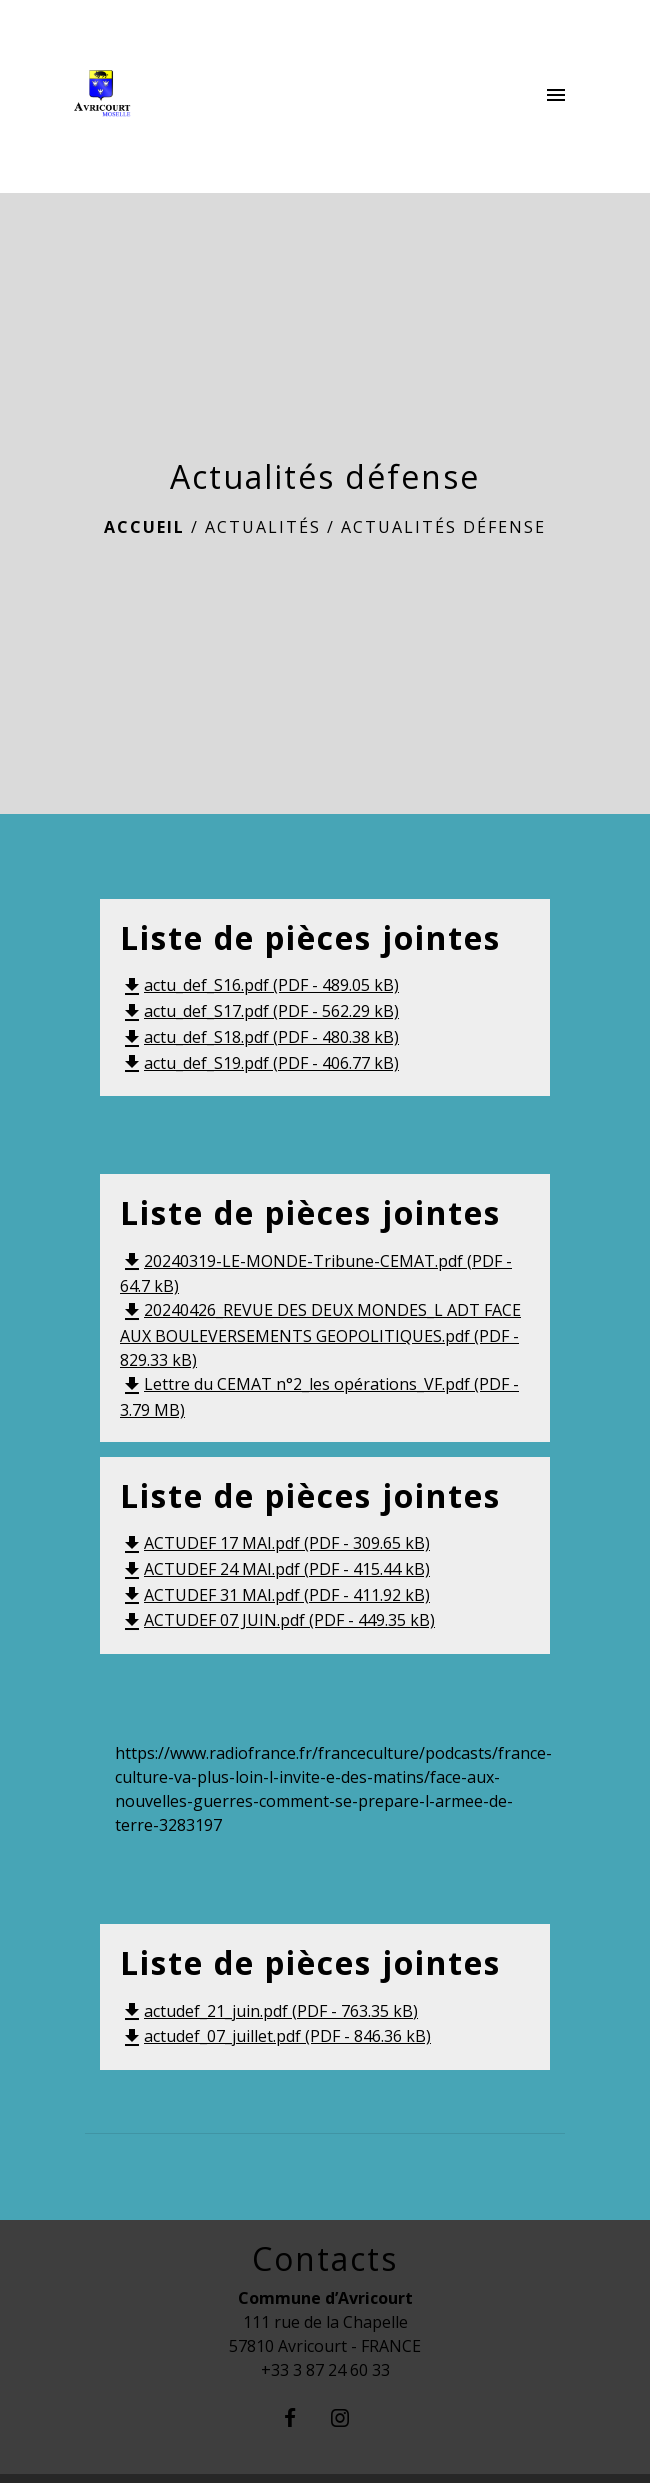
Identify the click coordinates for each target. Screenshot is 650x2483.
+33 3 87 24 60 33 (325, 2370)
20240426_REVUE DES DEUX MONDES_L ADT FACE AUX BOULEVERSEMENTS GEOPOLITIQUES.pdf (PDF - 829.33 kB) (320, 1335)
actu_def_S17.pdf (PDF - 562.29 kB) (259, 1011)
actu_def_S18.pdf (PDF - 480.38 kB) (259, 1037)
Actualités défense (443, 527)
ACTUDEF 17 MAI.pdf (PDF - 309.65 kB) (275, 1543)
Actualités (263, 527)
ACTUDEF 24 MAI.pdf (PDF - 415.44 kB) (275, 1569)
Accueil (144, 527)
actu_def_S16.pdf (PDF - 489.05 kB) (259, 985)
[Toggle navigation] (556, 97)
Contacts (325, 2259)
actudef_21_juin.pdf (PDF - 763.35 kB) (269, 2011)
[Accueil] (151, 97)
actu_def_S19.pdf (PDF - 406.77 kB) (259, 1063)
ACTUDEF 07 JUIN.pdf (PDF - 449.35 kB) (277, 1620)
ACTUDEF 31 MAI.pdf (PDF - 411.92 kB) (275, 1595)
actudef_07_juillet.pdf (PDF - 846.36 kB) (275, 2036)
